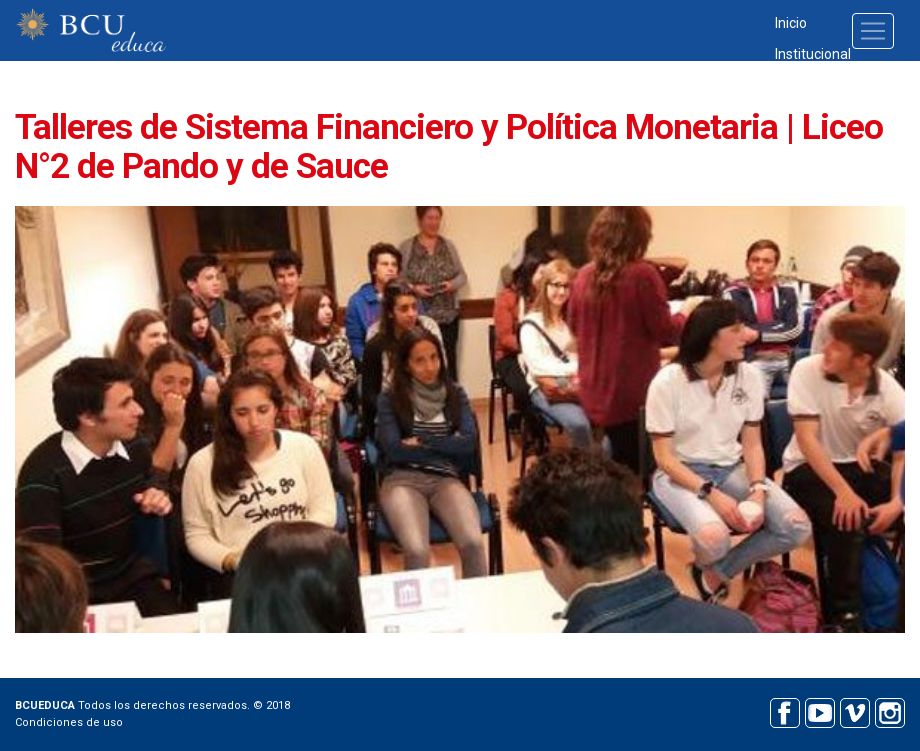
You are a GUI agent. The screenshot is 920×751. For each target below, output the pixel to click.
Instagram (889, 710)
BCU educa (91, 30)
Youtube (819, 710)
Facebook (784, 710)
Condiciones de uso (69, 722)
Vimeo (854, 710)
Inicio (791, 23)
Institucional (813, 54)
